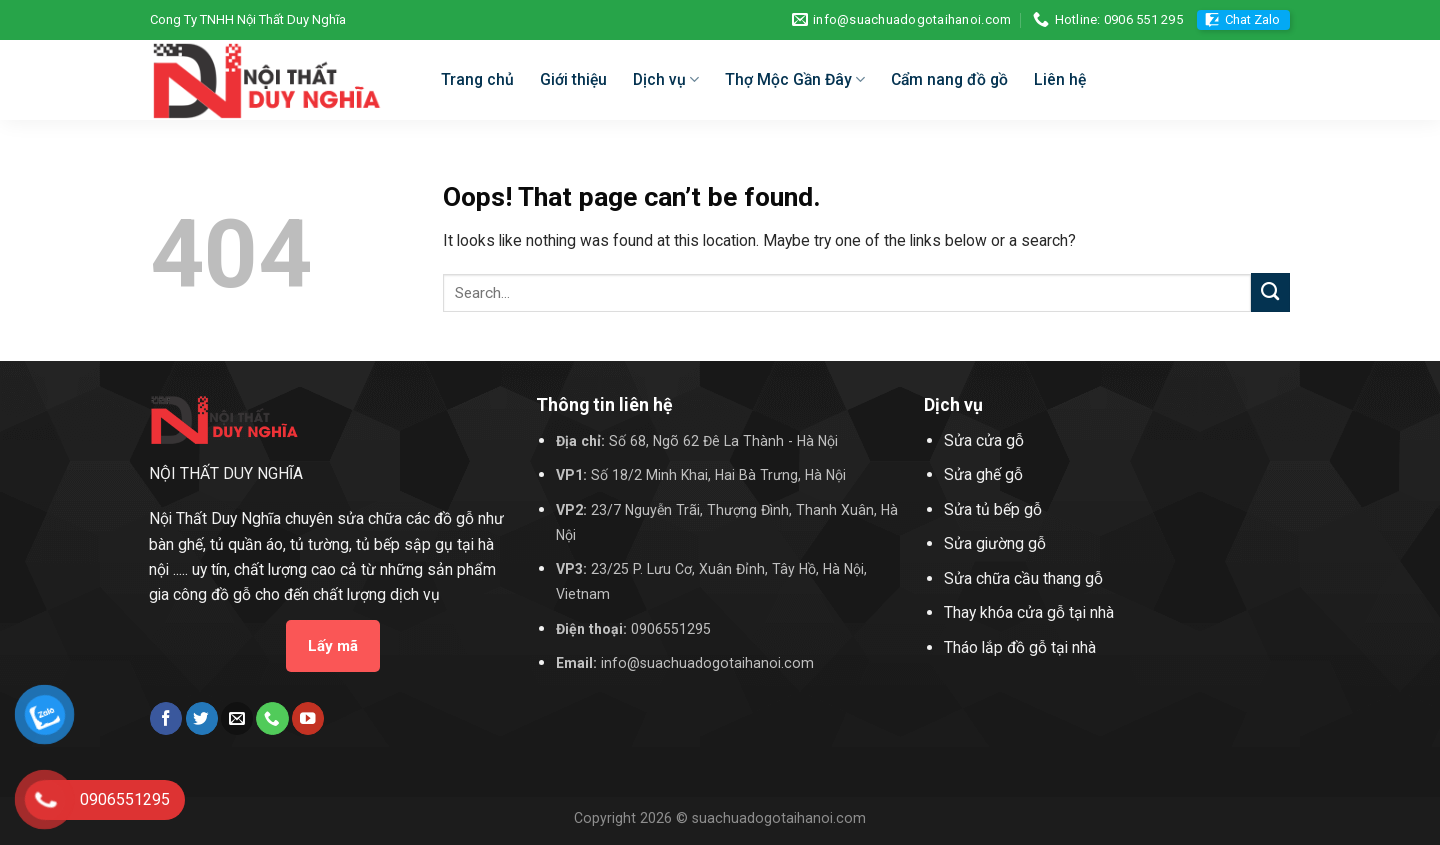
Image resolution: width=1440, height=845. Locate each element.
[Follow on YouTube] (308, 718)
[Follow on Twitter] (202, 718)
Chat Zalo (1252, 19)
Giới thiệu (573, 79)
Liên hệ (1060, 79)
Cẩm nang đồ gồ (949, 79)
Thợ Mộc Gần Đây (795, 80)
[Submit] (1270, 292)
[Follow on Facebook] (166, 718)
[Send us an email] (237, 718)
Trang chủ (477, 79)
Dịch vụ (666, 80)
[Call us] (272, 718)
